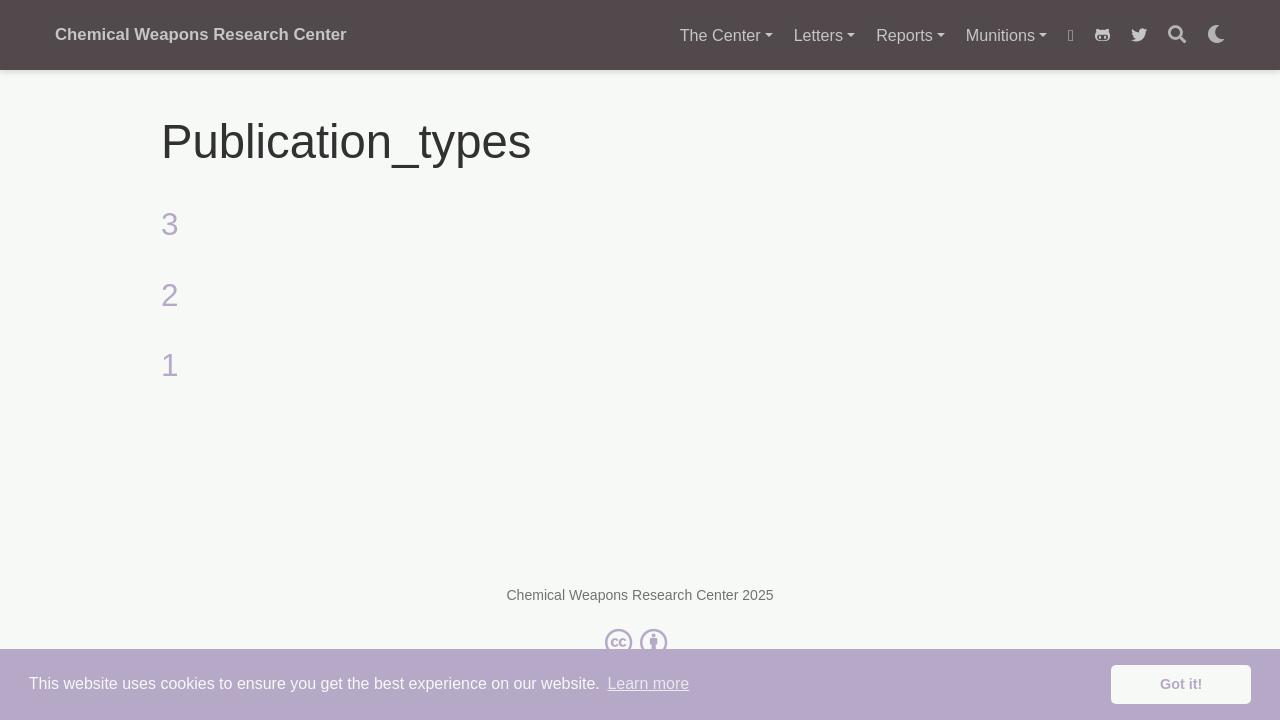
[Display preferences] (1216, 35)
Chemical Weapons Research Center (201, 34)
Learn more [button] (648, 683)
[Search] (1177, 35)
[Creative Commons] (640, 642)
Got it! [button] (1181, 684)
